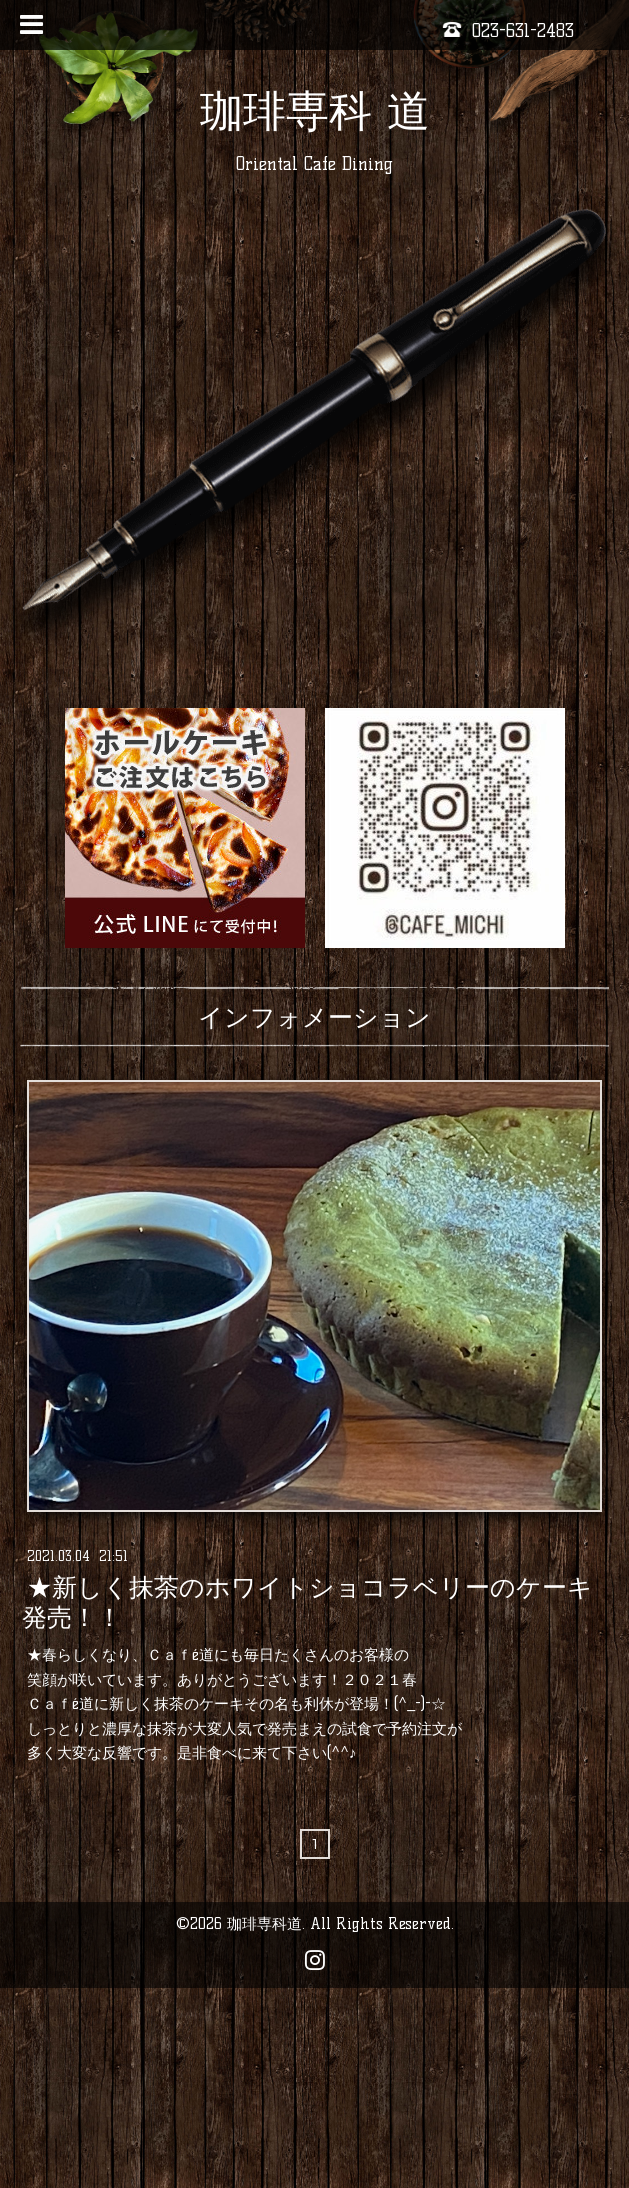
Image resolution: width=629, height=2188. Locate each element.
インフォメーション (314, 1017)
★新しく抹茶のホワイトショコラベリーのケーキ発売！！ (307, 1602)
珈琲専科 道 (315, 110)
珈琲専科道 (264, 1923)
